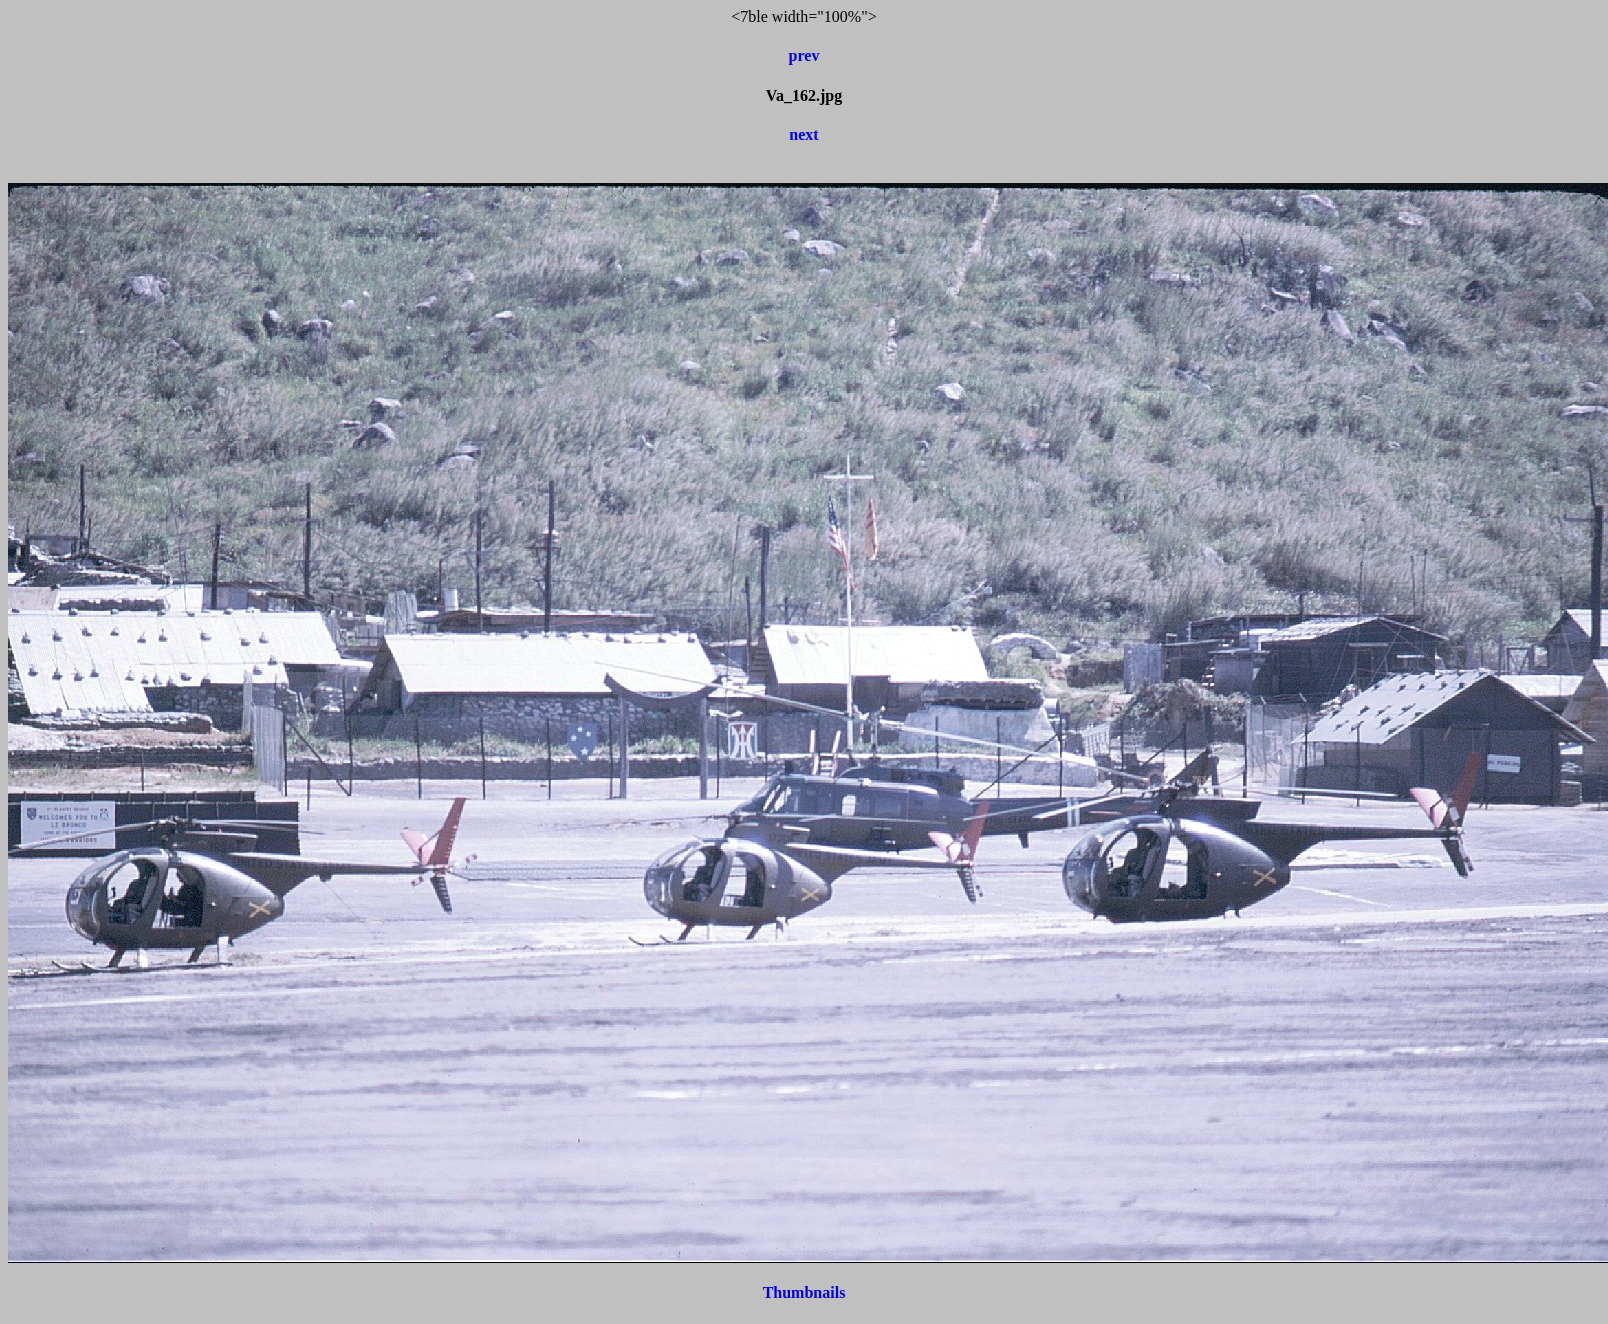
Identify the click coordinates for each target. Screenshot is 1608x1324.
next (803, 134)
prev (804, 55)
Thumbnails (804, 1292)
